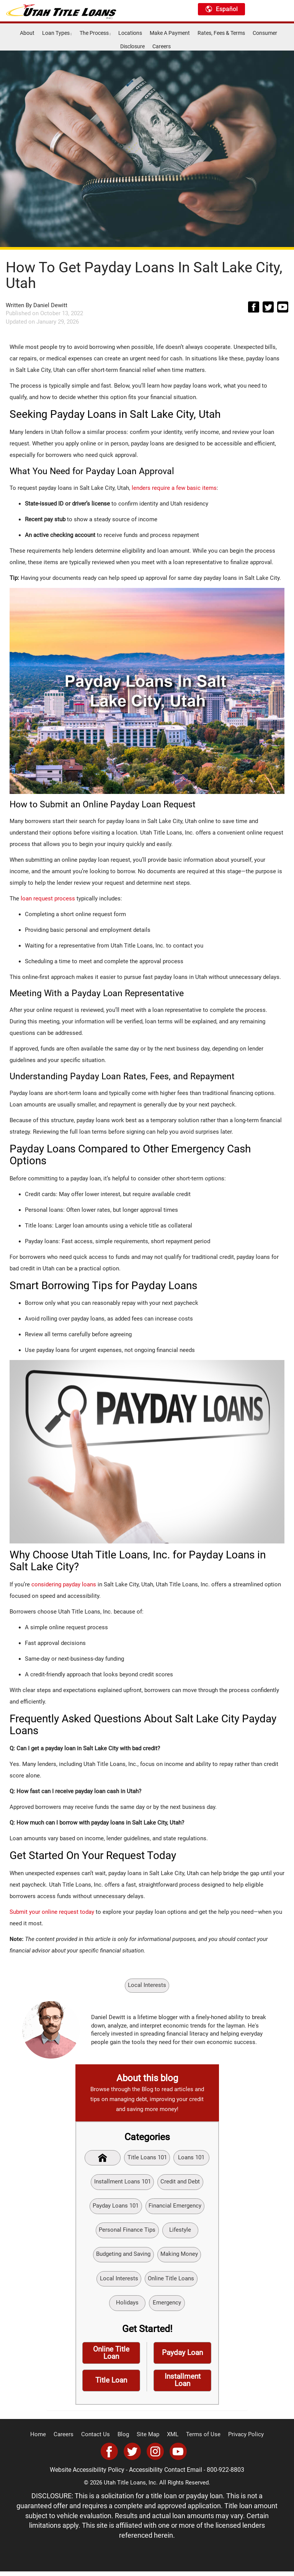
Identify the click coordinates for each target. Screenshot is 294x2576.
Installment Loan (182, 2385)
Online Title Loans (171, 2281)
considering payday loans (63, 1584)
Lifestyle (180, 2232)
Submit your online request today (52, 1911)
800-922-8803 (223, 2474)
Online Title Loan (111, 2357)
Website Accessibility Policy (90, 2474)
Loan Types (57, 33)
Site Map (148, 2440)
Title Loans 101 (147, 2158)
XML (171, 2440)
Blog (124, 2440)
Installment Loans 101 (122, 2182)
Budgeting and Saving (123, 2257)
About (27, 33)
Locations (130, 33)
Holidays (126, 2306)
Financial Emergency (175, 2207)
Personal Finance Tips (126, 2232)
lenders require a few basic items (174, 487)
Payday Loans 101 (116, 2207)
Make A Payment (170, 33)
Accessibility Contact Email (166, 2474)
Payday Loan (182, 2357)
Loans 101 (192, 2158)
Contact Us (98, 2440)
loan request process (48, 898)
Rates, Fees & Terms (221, 33)
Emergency (167, 2306)
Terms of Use (200, 2440)
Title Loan (111, 2385)
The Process (95, 33)
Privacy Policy (239, 2440)
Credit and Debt (180, 2182)
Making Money (179, 2257)
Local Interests (147, 1985)
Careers (161, 46)
